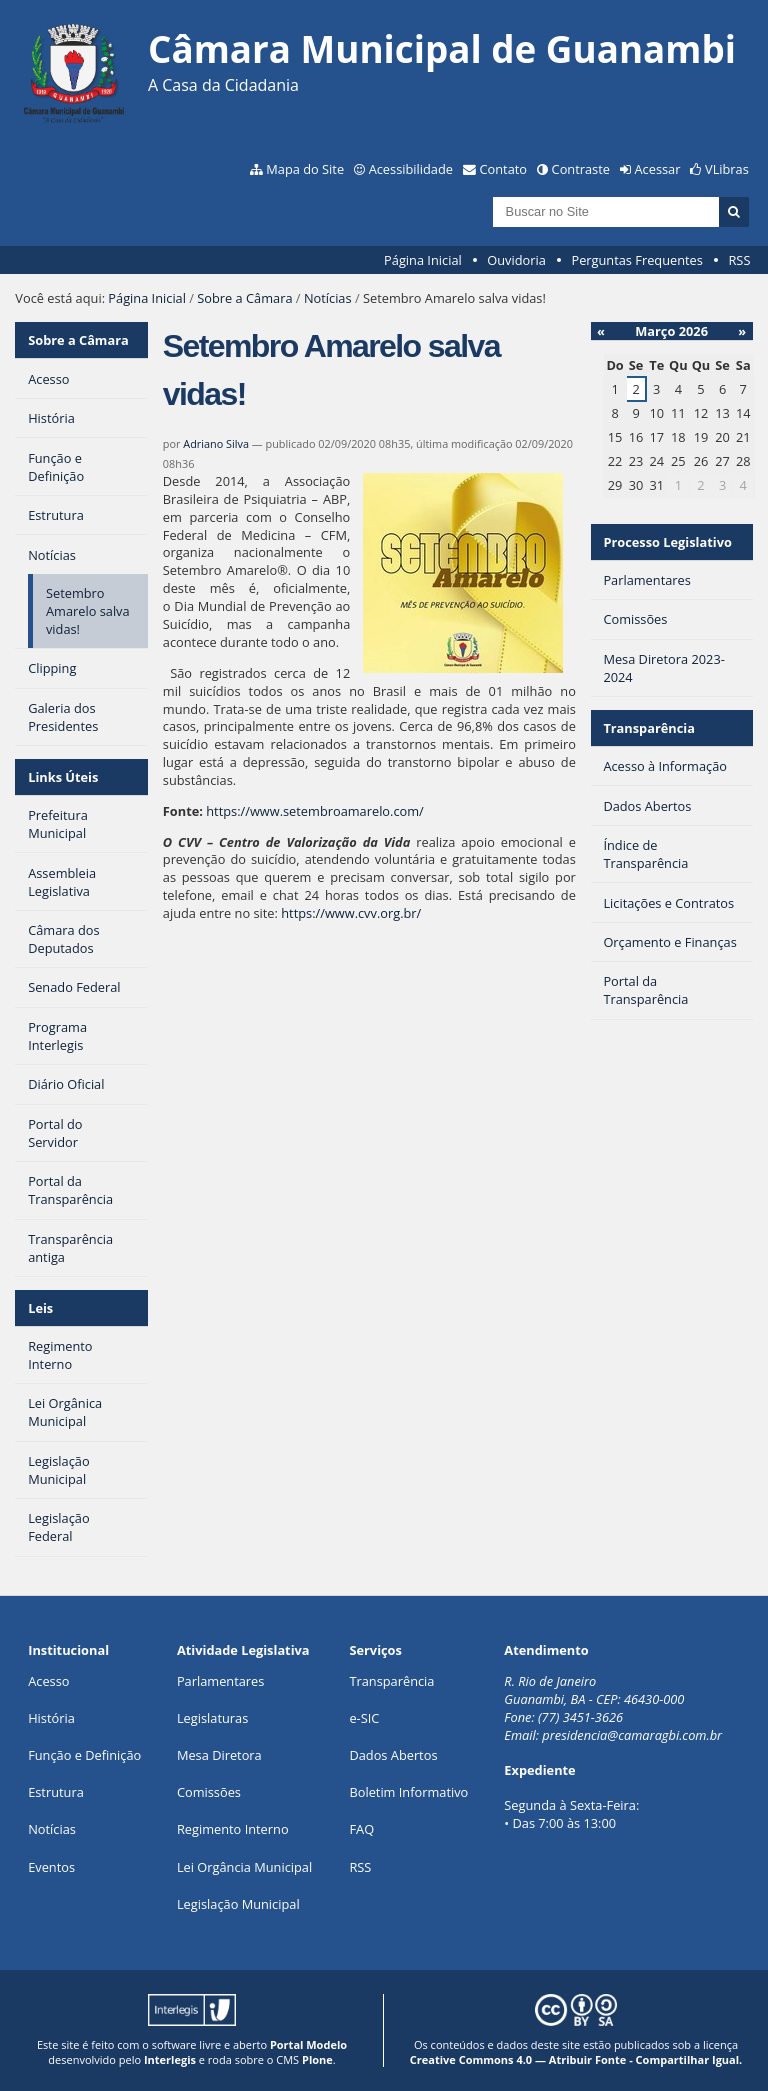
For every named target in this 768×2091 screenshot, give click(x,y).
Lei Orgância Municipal (244, 1867)
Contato (504, 169)
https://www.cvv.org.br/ (351, 913)
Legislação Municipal (238, 1904)
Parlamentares (220, 1681)
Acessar (658, 169)
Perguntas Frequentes (636, 260)
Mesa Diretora (219, 1755)
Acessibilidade (411, 169)
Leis (40, 1308)
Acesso (48, 1681)
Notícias (328, 298)
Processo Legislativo (667, 542)
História (51, 1718)
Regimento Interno (233, 1829)
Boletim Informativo (408, 1792)
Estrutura (56, 1792)
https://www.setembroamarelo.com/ (315, 811)
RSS (739, 260)
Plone (317, 2059)
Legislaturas (212, 1718)
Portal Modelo (308, 2044)
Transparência (649, 728)
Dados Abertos (393, 1755)
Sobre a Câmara (244, 298)
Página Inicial (423, 260)
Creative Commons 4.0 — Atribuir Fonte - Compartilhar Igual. (576, 2059)
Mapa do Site (305, 169)
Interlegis (170, 2059)
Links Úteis (63, 777)
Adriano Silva (216, 443)
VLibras (727, 169)
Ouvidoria (516, 260)
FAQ (361, 1829)
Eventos (51, 1867)
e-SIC (364, 1718)
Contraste (581, 169)
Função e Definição (84, 1755)
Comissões (209, 1792)
